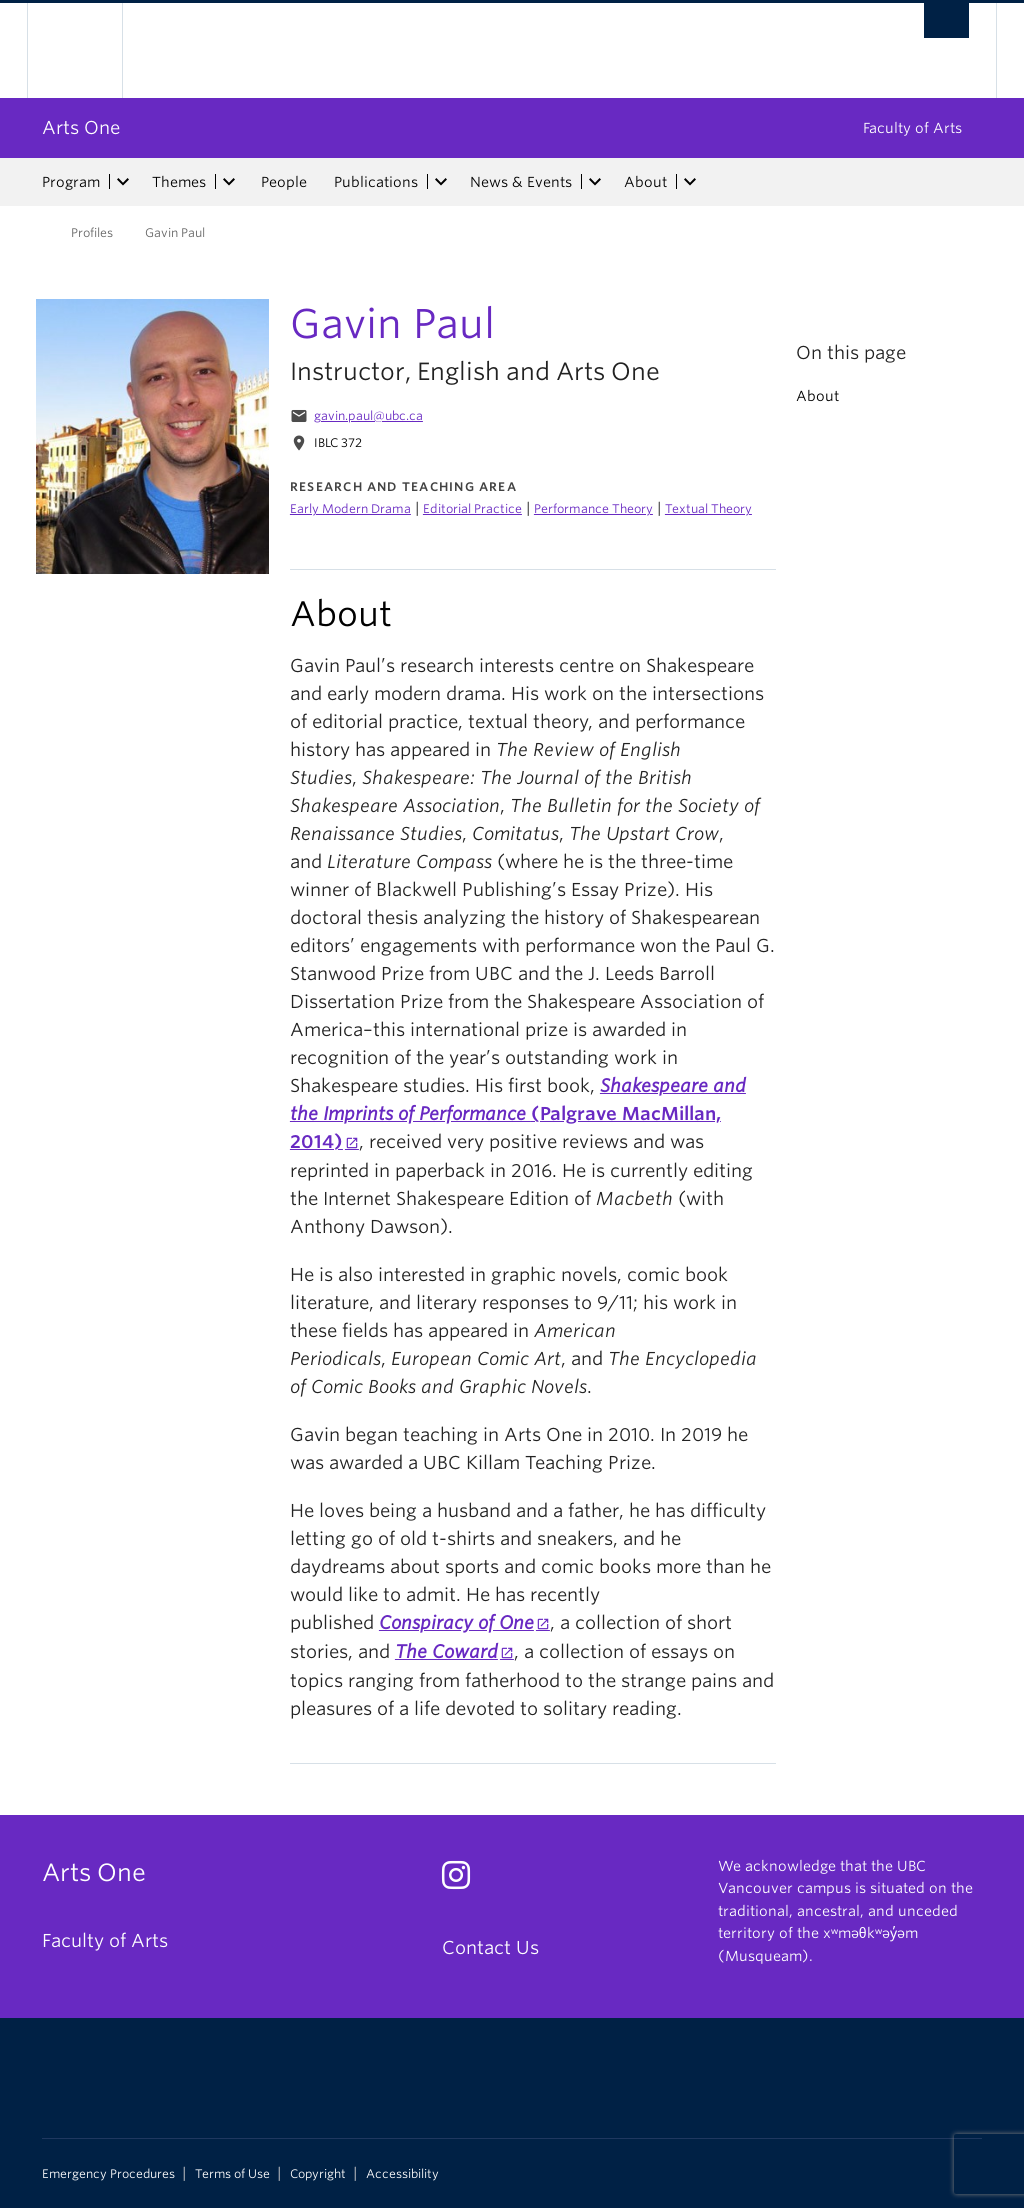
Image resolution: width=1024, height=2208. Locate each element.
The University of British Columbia (89, 50)
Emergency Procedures (108, 2174)
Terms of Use (232, 2174)
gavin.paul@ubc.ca (368, 415)
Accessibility (402, 2174)
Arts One (81, 127)
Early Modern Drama (350, 508)
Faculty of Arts (912, 128)
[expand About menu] (690, 182)
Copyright (318, 2174)
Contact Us (490, 1947)
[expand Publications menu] (441, 182)
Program (71, 182)
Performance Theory (593, 508)
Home (27, 231)
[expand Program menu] (123, 182)
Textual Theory (708, 508)
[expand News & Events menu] (595, 182)
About (645, 182)
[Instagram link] (463, 1880)
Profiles (92, 232)
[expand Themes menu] (229, 182)
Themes (179, 182)
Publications (376, 182)
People (284, 182)
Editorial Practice (472, 508)
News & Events (521, 182)
